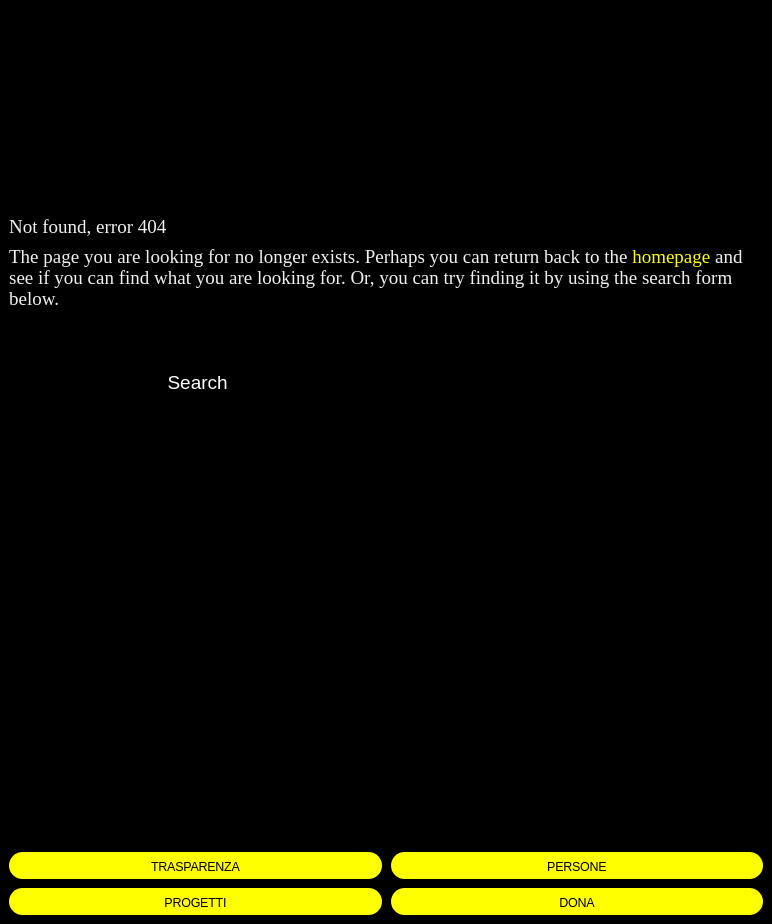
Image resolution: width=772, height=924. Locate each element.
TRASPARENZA (195, 866)
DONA (576, 902)
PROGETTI (195, 902)
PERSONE (576, 866)
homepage (671, 256)
